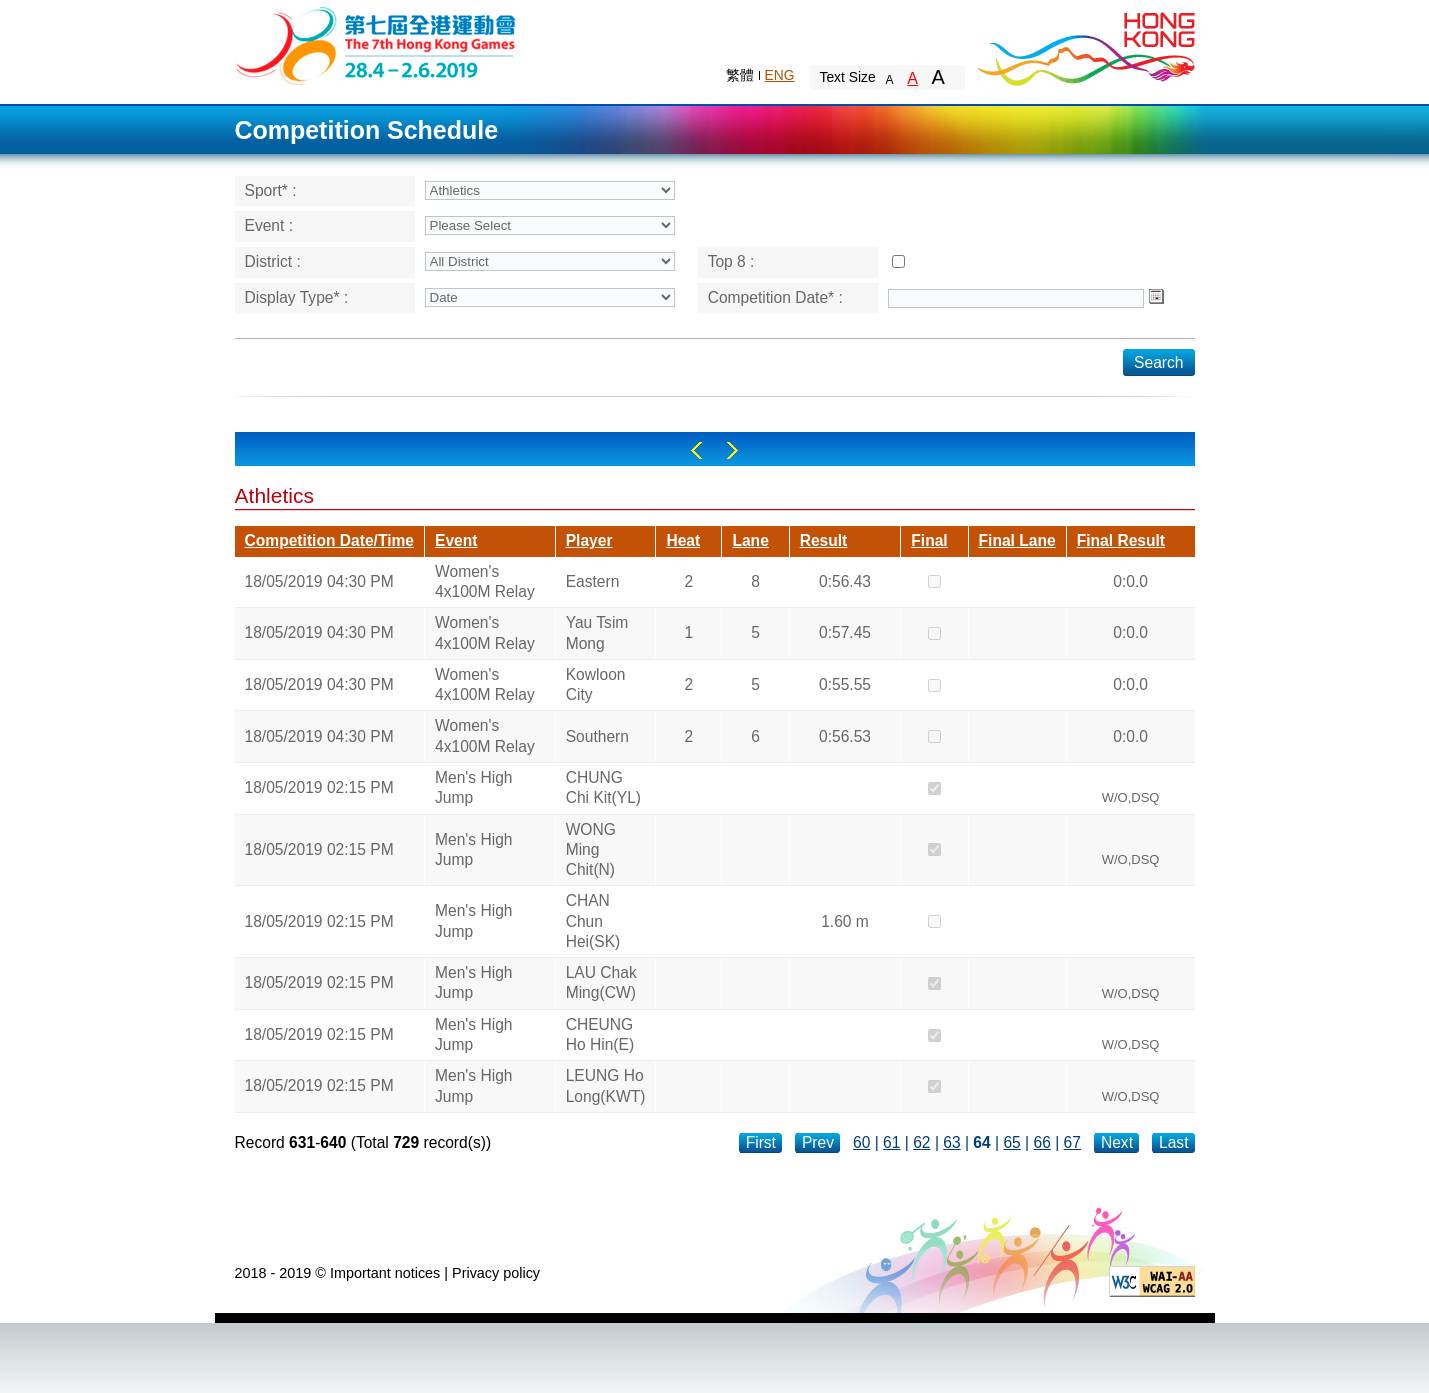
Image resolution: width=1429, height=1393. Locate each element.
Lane (750, 540)
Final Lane (1017, 540)
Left (696, 450)
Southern (597, 736)
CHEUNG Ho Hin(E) (600, 1034)
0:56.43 (845, 581)
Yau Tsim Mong (597, 632)
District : (273, 261)
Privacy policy (496, 1273)
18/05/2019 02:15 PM (319, 787)
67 (1072, 1142)
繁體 (740, 75)
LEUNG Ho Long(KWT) (606, 1085)
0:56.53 (845, 736)
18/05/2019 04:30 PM (319, 581)
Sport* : (271, 190)
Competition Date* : (775, 297)
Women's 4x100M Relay (485, 581)
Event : (269, 225)
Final (929, 540)
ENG (780, 75)
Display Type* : (297, 297)
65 (1011, 1142)
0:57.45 (845, 632)
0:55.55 (845, 684)
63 (951, 1142)
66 (1042, 1142)
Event (456, 540)
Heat (683, 540)
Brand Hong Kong (1085, 45)
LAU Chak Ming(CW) (601, 982)
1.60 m (845, 921)
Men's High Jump (474, 787)
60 (861, 1142)
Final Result (1121, 540)
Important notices (385, 1273)
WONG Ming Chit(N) (591, 850)
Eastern (593, 581)
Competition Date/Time (330, 540)
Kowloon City (596, 684)
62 (921, 1142)
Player (589, 540)
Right (732, 450)
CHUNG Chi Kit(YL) (603, 787)
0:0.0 (1130, 581)
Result (824, 540)
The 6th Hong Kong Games (376, 44)
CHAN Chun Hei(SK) (593, 921)
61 (891, 1142)
